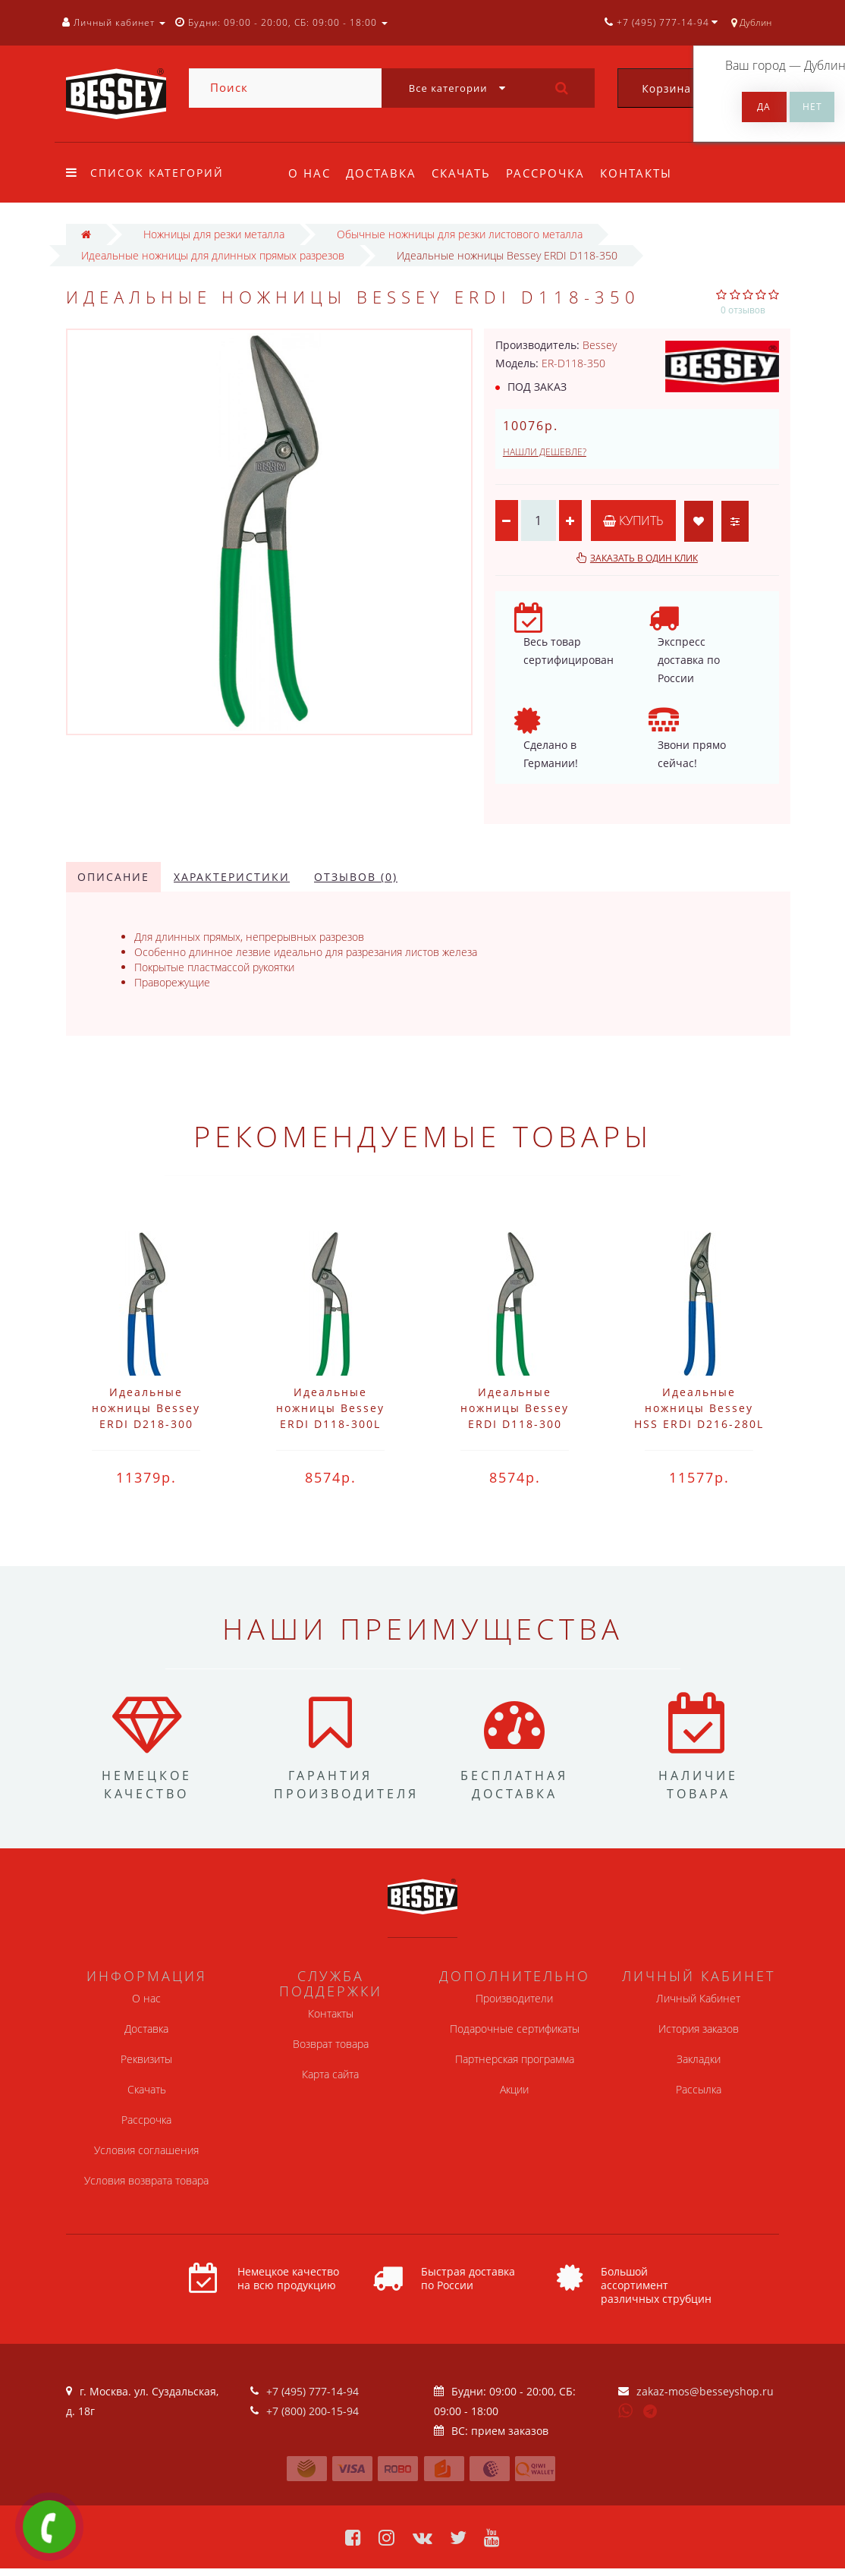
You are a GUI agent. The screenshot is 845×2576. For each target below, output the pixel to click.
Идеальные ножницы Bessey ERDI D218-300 (146, 1408)
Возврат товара (331, 2044)
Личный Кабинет (698, 1998)
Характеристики (232, 877)
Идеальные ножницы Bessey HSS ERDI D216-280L (699, 1408)
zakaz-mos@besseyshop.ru (705, 2391)
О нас (309, 173)
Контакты (645, 173)
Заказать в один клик (644, 558)
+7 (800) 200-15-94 (312, 2411)
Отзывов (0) (355, 877)
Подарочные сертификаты (515, 2028)
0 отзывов (743, 310)
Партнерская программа (514, 2059)
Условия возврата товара (146, 2180)
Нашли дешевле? (544, 451)
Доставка (383, 173)
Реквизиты (146, 2059)
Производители (514, 1998)
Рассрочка (552, 173)
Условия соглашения (146, 2150)
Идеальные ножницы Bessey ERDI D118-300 (514, 1408)
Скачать (465, 173)
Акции (514, 2089)
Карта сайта (330, 2074)
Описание (113, 877)
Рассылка (698, 2089)
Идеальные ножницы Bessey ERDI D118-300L (330, 1408)
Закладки (699, 2059)
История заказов (698, 2028)
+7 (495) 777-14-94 (312, 2391)
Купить (633, 520)
